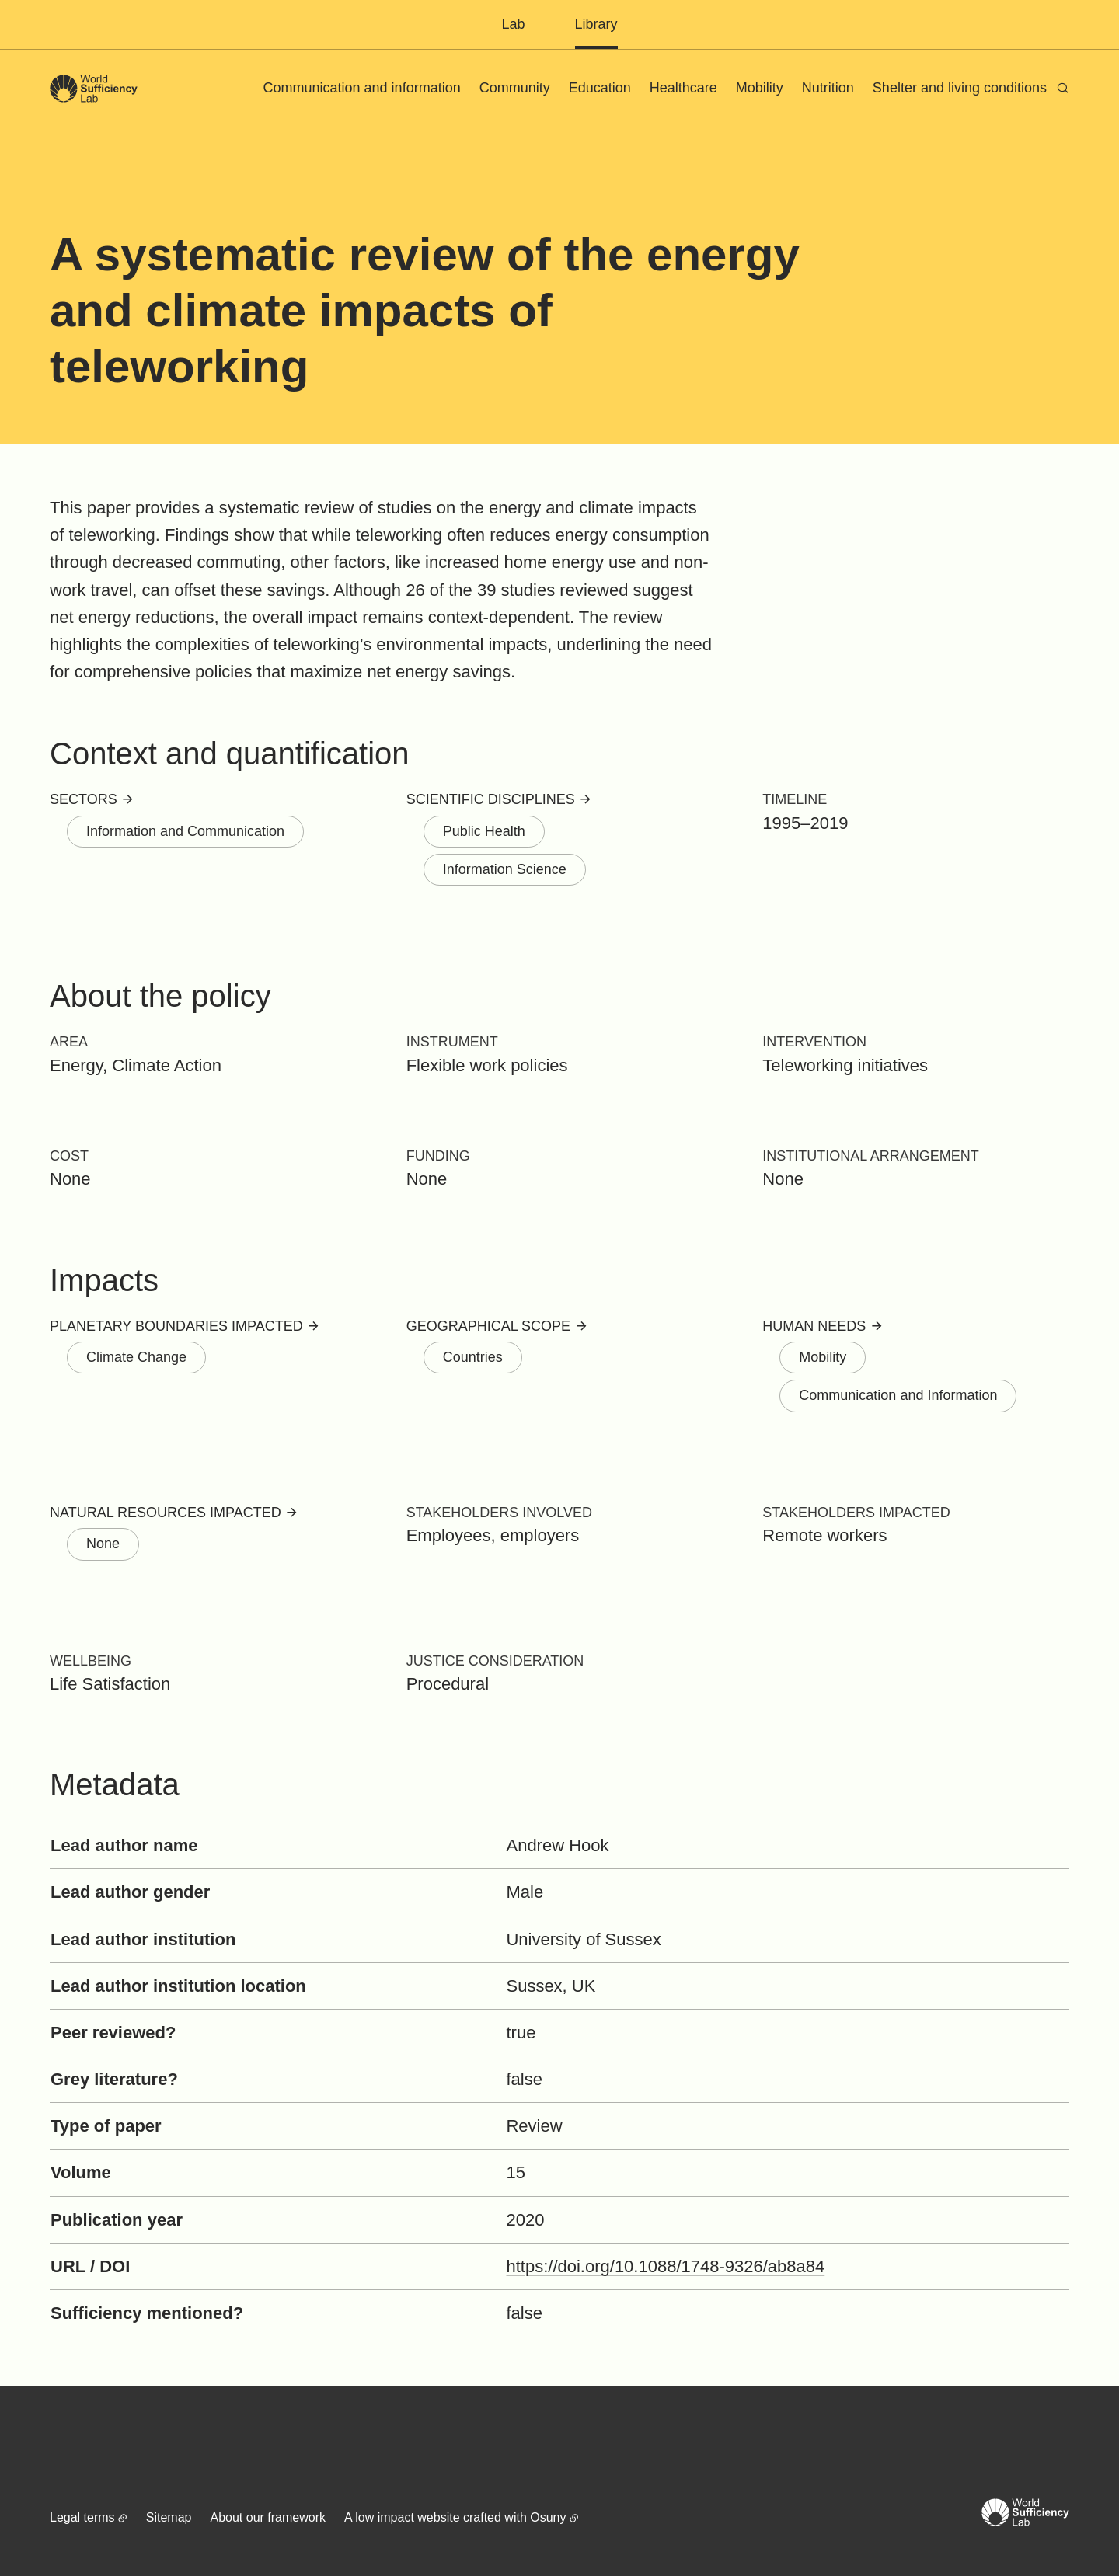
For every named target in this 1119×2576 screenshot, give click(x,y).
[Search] (1062, 88)
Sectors (83, 799)
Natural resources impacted (165, 1512)
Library (596, 24)
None (103, 1543)
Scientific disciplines (490, 799)
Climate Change (136, 1357)
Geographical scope (488, 1326)
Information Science (504, 869)
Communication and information (362, 88)
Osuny (548, 2517)
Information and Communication (185, 831)
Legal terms (82, 2517)
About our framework (268, 2517)
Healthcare (683, 88)
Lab (513, 24)
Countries (473, 1357)
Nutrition (828, 88)
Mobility (759, 88)
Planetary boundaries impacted (176, 1326)
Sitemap (169, 2517)
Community (514, 88)
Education (600, 88)
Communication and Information (898, 1395)
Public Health (484, 831)
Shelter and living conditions (960, 88)
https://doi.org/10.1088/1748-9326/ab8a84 (665, 2266)
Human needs (814, 1326)
